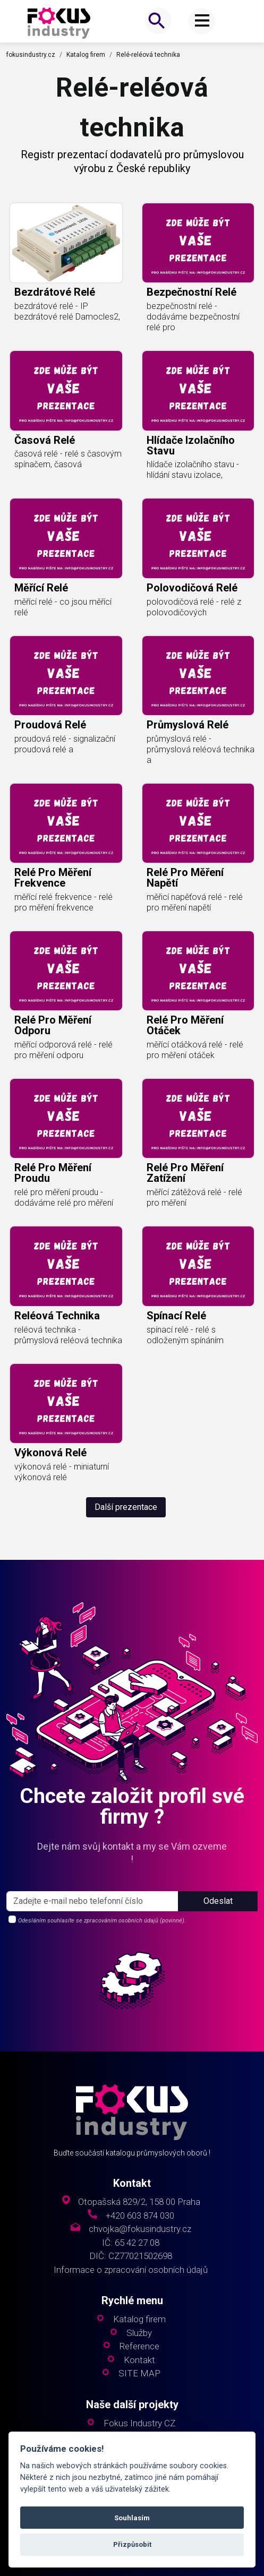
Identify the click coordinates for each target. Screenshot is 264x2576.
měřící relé (41, 587)
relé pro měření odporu (52, 1025)
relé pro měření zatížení (185, 1172)
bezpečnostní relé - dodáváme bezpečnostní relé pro (193, 316)
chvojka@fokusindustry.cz (140, 2229)
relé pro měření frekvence (52, 877)
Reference (139, 2346)
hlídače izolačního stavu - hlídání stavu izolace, (193, 469)
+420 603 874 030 (140, 2215)
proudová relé (50, 724)
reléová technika (57, 1315)
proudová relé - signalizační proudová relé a (64, 744)
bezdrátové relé (54, 292)
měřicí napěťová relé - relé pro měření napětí (195, 902)
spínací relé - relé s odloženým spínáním (185, 1335)
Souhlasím (132, 2518)
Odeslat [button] (218, 1901)
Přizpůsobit (132, 2544)
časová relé (44, 440)
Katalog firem (85, 54)
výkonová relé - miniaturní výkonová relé (61, 1472)
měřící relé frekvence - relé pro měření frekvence (63, 902)
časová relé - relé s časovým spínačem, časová (68, 459)
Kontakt (139, 2360)
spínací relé (176, 1315)
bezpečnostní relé (191, 292)
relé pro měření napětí (185, 877)
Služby (139, 2333)
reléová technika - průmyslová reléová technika (68, 1335)
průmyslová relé (187, 724)
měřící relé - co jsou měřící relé (63, 607)
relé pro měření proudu (52, 1172)
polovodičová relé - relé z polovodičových (194, 607)
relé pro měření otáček (185, 1025)
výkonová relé (50, 1452)
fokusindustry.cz (30, 54)
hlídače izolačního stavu (191, 445)
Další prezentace (126, 1507)
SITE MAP (139, 2373)
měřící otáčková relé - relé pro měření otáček (195, 1050)
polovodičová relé (192, 587)
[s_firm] (92, 1901)
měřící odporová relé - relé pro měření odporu (63, 1050)
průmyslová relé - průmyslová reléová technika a (200, 749)
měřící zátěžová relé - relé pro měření (194, 1197)
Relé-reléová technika (148, 54)
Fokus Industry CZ (139, 2423)
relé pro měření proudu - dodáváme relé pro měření (63, 1197)
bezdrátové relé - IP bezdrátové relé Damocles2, (67, 311)
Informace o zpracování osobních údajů (131, 2269)
